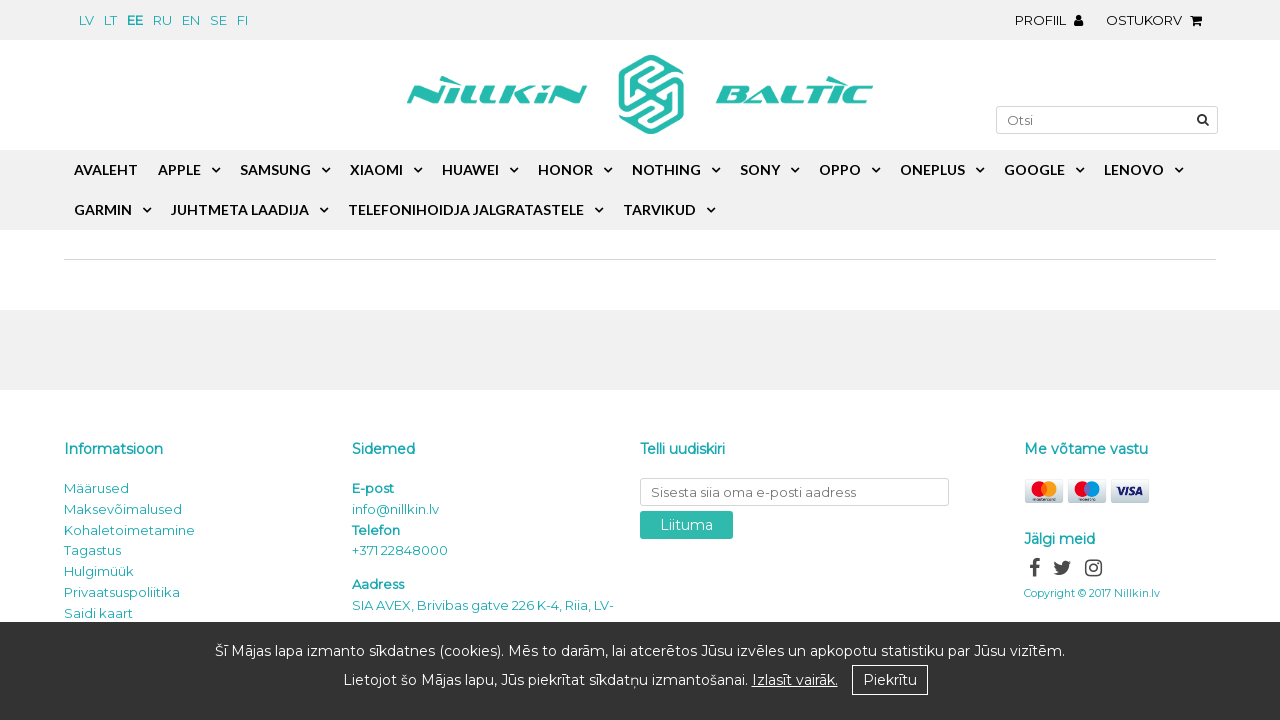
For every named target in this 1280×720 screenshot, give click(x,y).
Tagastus (92, 550)
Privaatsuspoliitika (122, 592)
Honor (565, 169)
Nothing (666, 169)
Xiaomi (376, 169)
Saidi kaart (98, 613)
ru (162, 20)
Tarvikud (659, 209)
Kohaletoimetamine (129, 530)
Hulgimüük (99, 571)
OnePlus (932, 169)
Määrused (96, 488)
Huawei (470, 169)
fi (242, 20)
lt (110, 20)
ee (135, 20)
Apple (179, 169)
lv (86, 20)
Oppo (840, 169)
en (191, 20)
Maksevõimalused (123, 509)
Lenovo (1134, 169)
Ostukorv (1159, 20)
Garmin (103, 209)
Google (1034, 169)
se (218, 20)
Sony (760, 169)
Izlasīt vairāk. (795, 680)
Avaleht (106, 169)
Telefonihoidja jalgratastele (466, 209)
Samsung (275, 169)
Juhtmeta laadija (240, 209)
